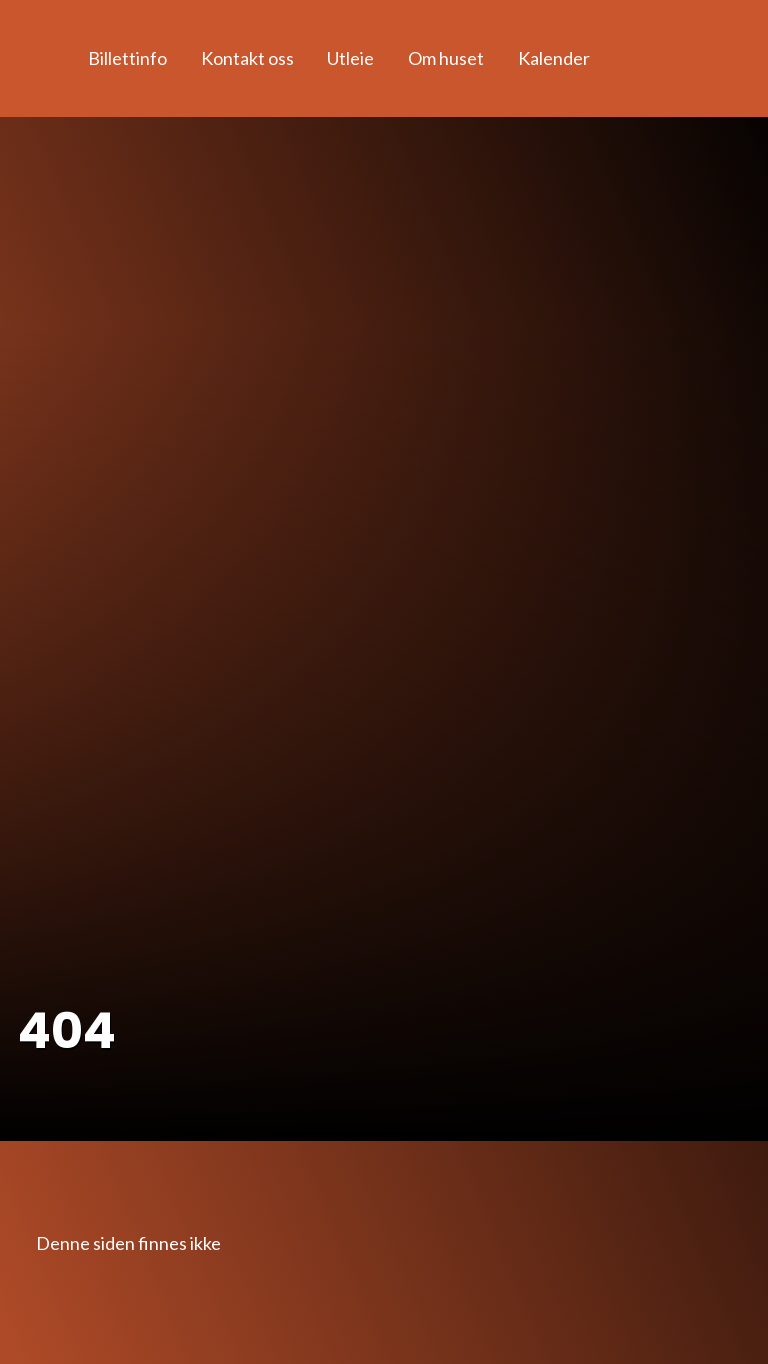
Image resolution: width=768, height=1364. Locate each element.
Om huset (446, 58)
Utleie (350, 58)
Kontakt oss (247, 58)
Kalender (554, 58)
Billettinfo (127, 58)
